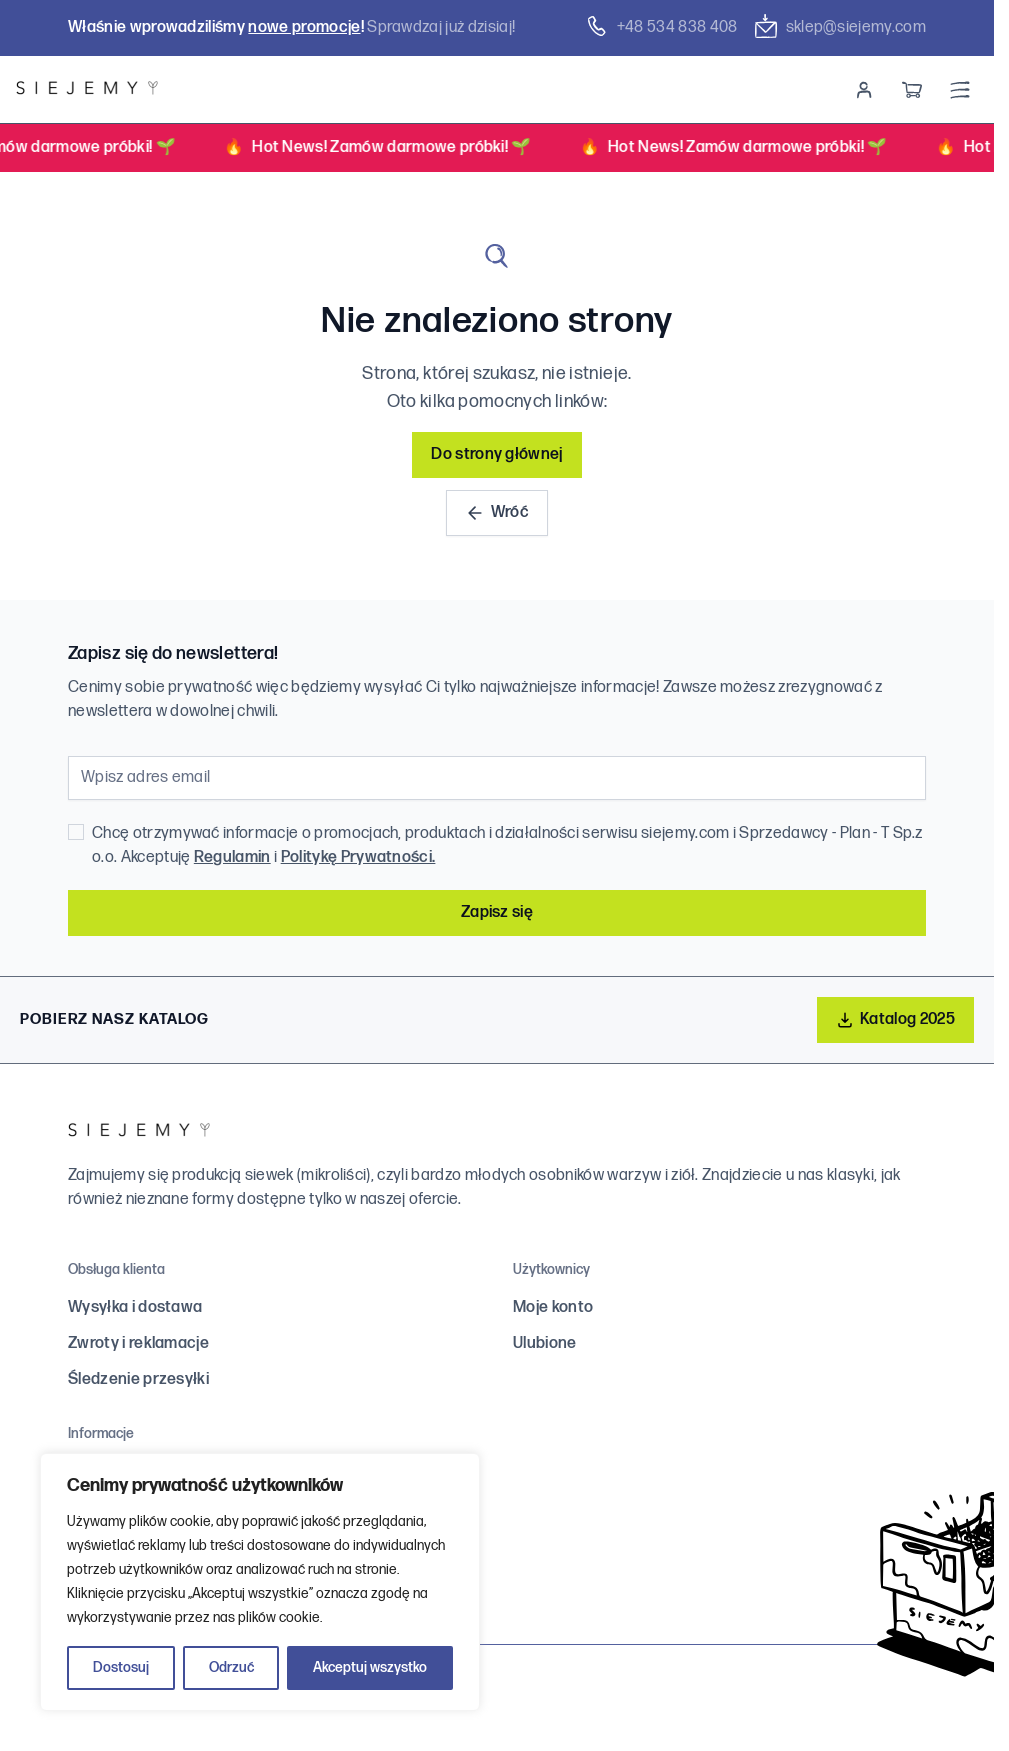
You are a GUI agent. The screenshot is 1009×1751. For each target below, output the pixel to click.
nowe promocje (304, 27)
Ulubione (545, 1343)
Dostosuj (121, 1667)
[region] (260, 1582)
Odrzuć (231, 1667)
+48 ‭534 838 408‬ (661, 27)
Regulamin (232, 857)
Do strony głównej (496, 454)
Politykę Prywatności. (358, 857)
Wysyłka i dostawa (135, 1307)
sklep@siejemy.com (840, 27)
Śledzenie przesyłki (138, 1379)
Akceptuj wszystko (370, 1667)
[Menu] (960, 90)
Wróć (497, 513)
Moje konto (553, 1307)
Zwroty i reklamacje (138, 1343)
